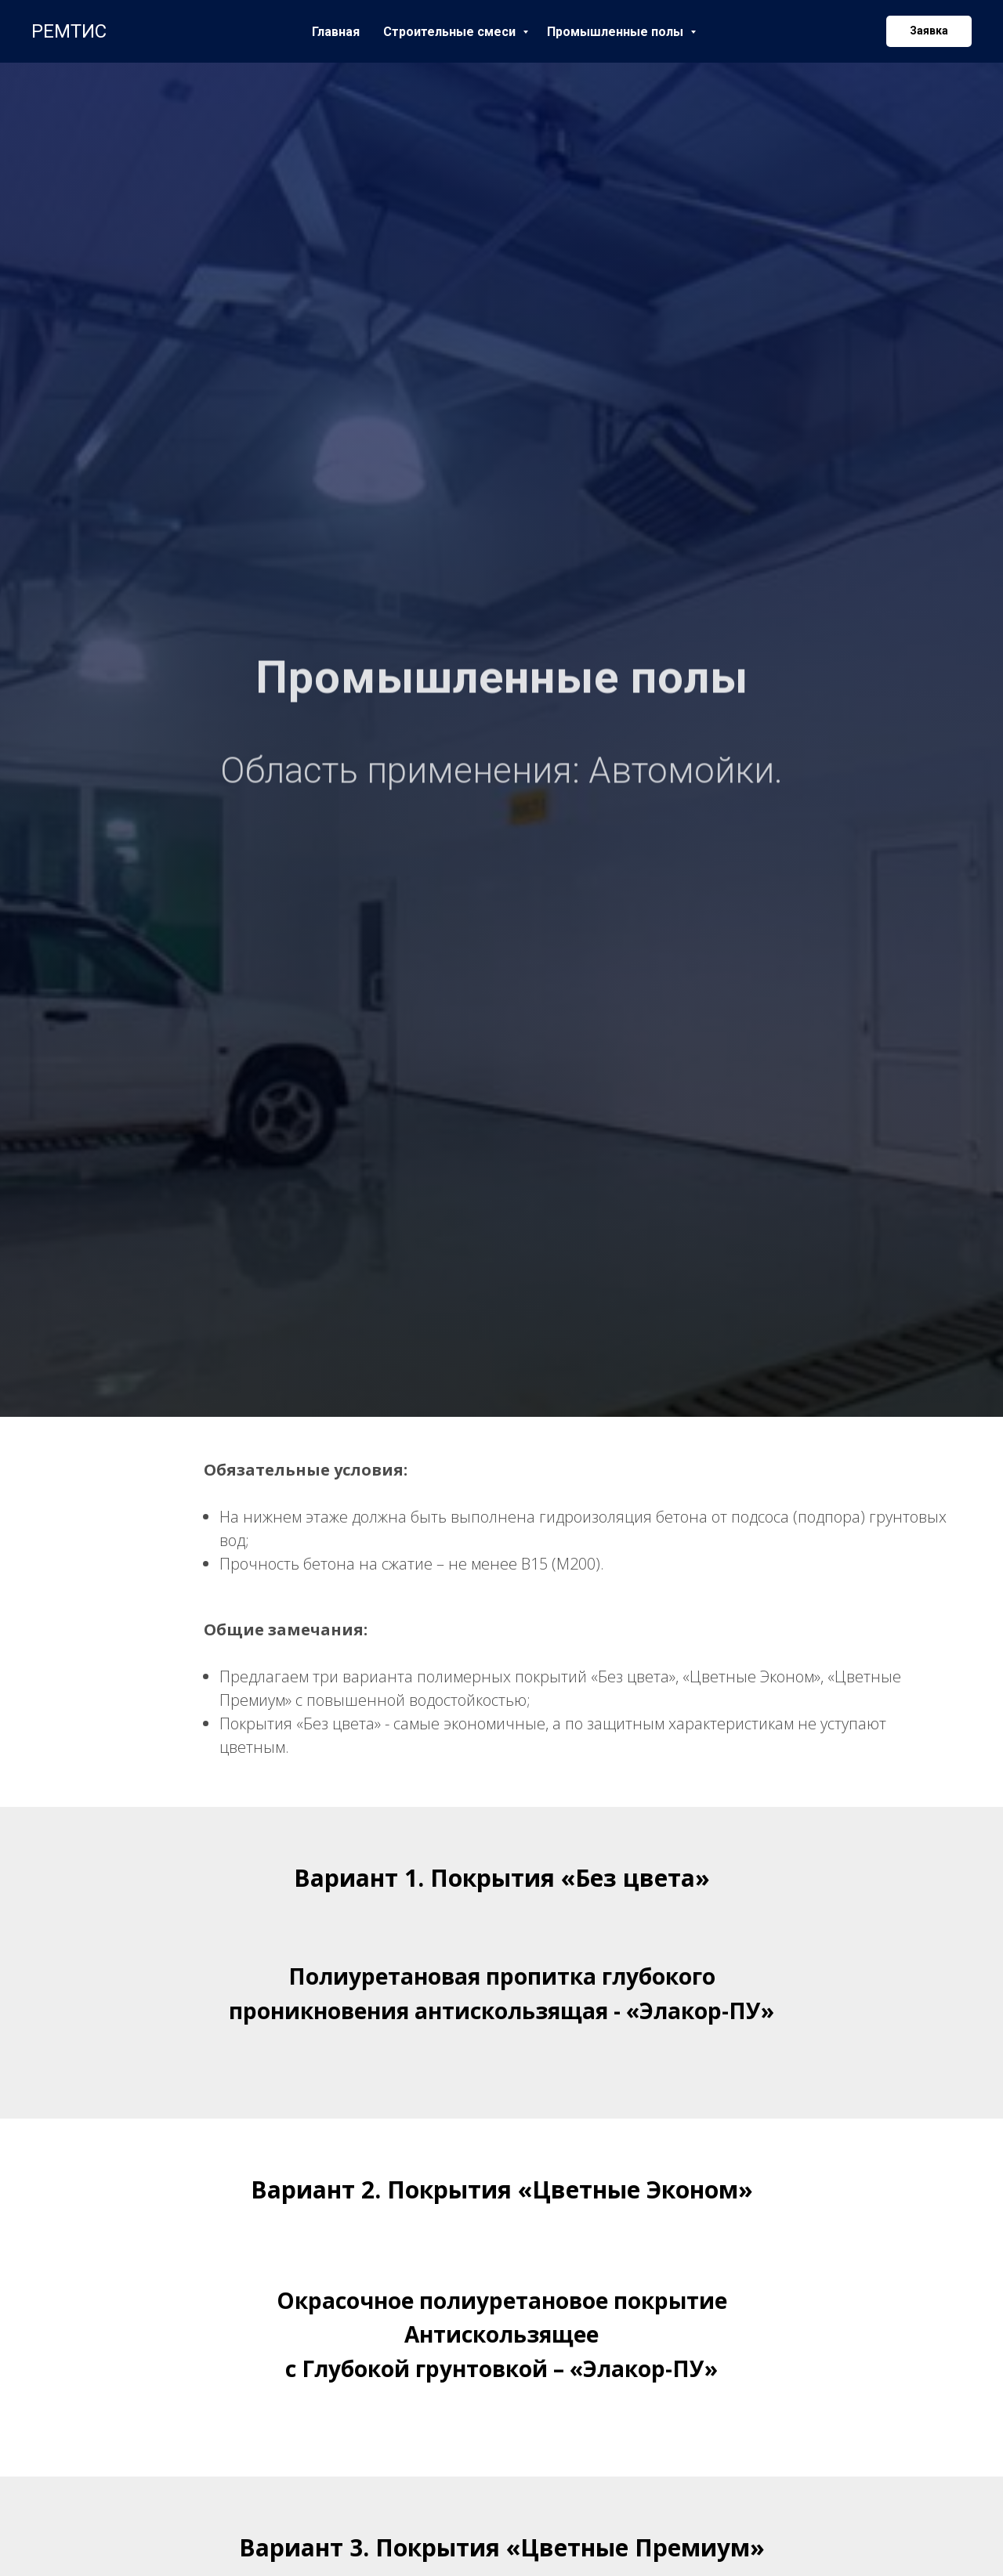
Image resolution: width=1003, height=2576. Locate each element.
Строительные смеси (451, 31)
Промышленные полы (616, 31)
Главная (336, 31)
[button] (929, 31)
